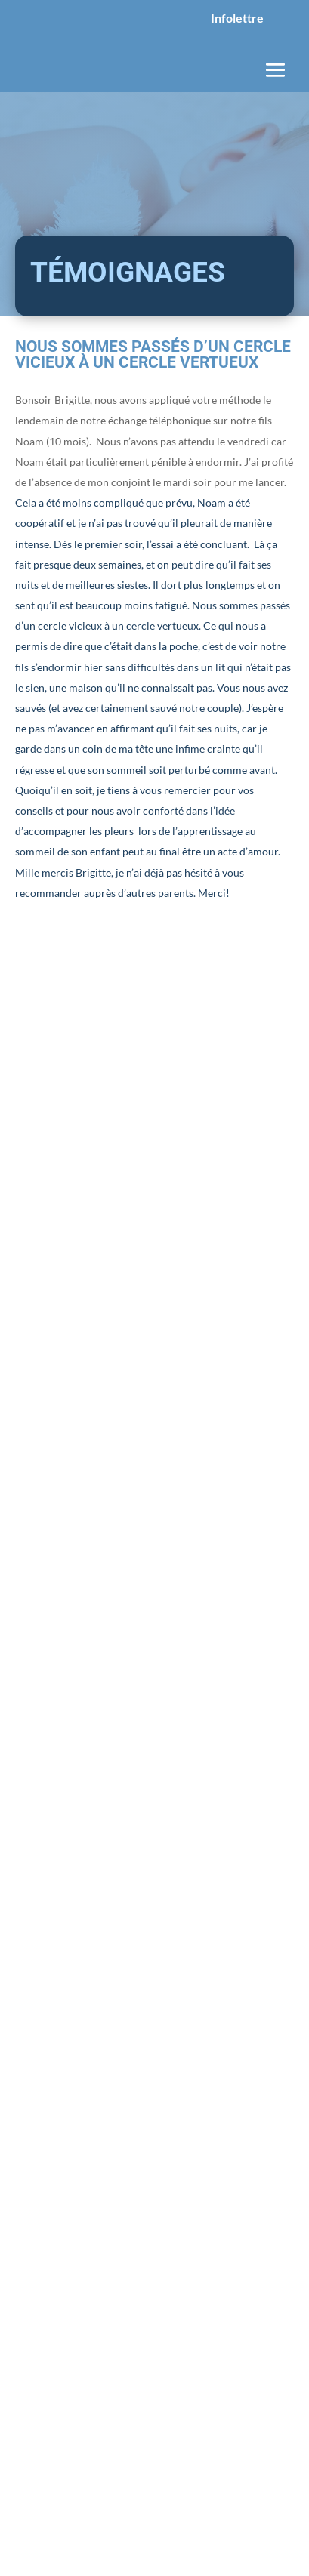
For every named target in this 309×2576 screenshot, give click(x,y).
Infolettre (237, 18)
